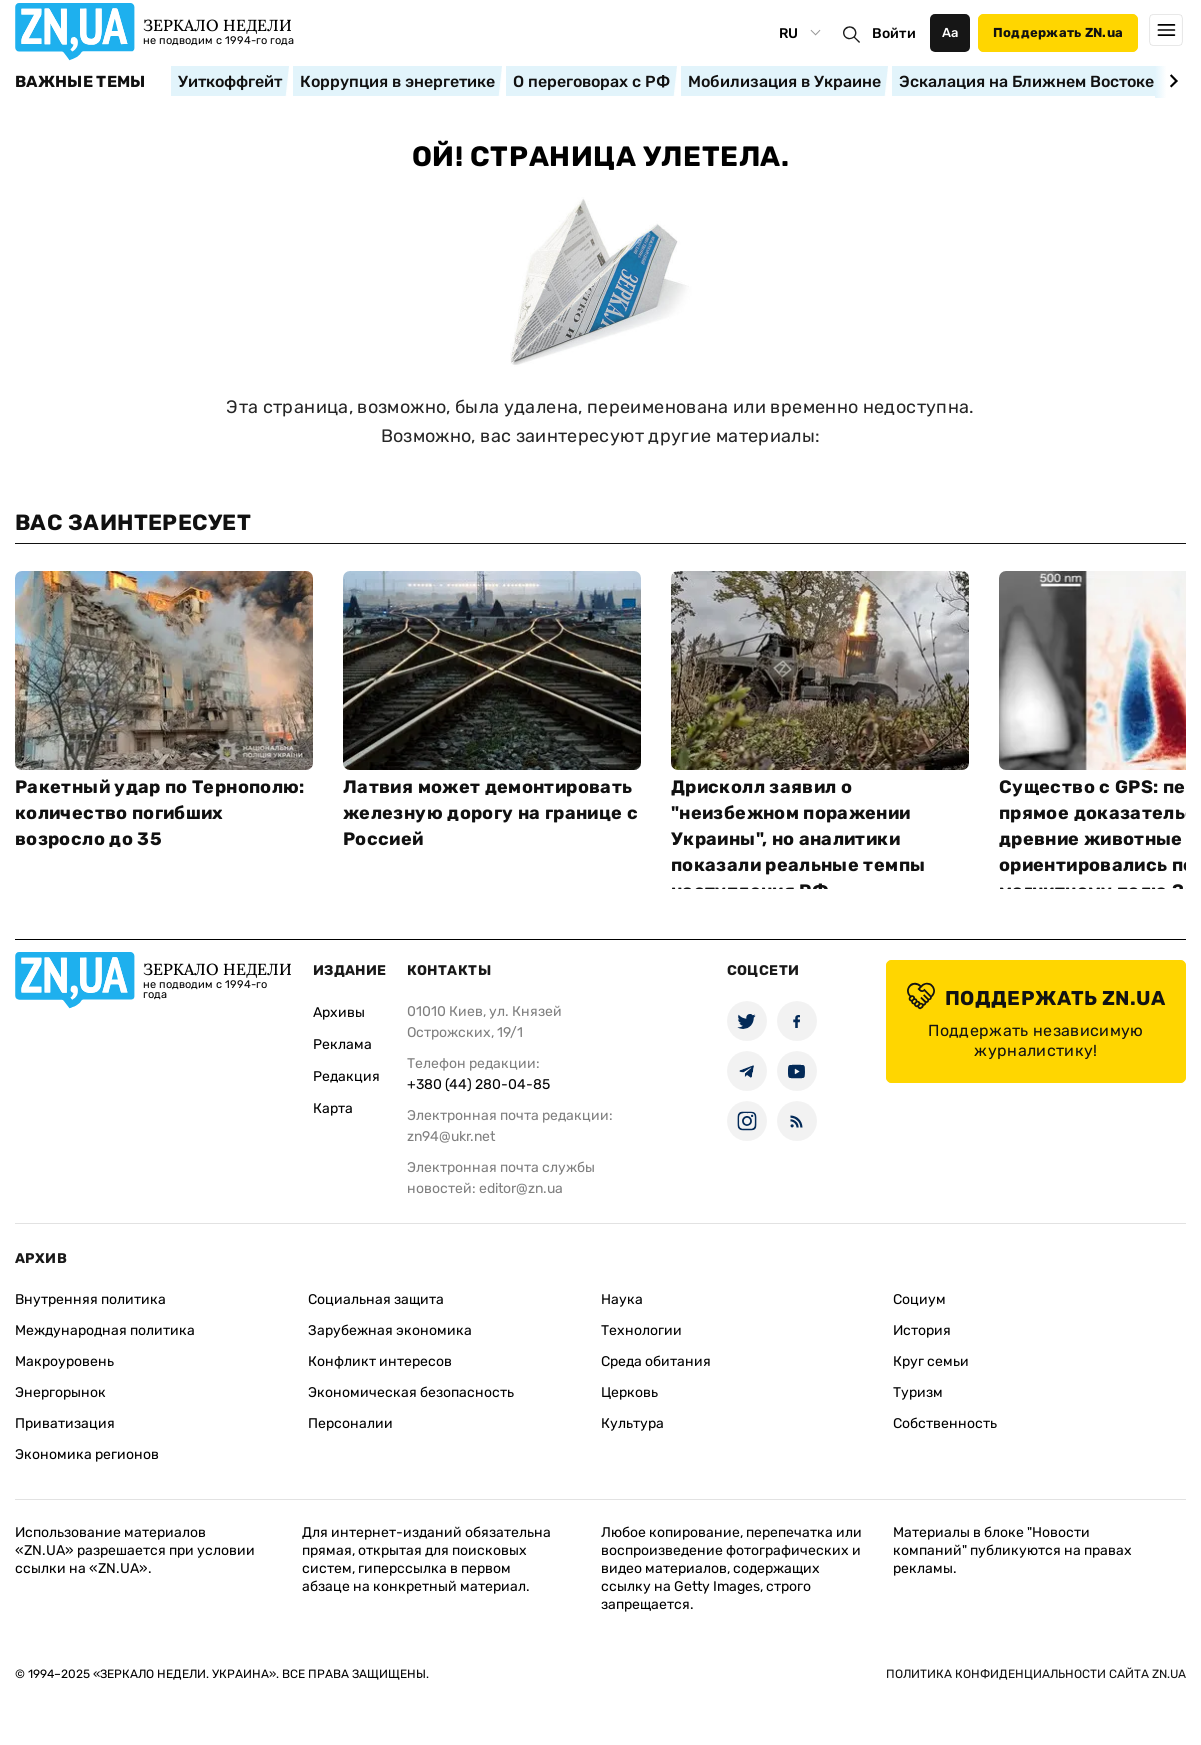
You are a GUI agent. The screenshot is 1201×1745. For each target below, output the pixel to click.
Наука (622, 1299)
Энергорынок (60, 1392)
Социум (919, 1299)
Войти (894, 33)
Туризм (918, 1392)
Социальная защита (376, 1299)
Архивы (339, 1012)
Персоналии (350, 1423)
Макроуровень (64, 1361)
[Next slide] (1170, 81)
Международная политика (105, 1330)
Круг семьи (931, 1361)
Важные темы (80, 82)
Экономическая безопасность (411, 1392)
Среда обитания (656, 1361)
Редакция (346, 1076)
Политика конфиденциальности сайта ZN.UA (1036, 1674)
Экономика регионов (87, 1454)
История (922, 1330)
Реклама (342, 1044)
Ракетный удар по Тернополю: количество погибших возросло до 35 (160, 813)
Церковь (629, 1392)
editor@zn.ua (521, 1188)
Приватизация (65, 1423)
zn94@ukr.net (451, 1136)
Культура (632, 1423)
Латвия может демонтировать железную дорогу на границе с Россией (490, 813)
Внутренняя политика (90, 1299)
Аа (950, 32)
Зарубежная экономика (390, 1330)
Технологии (641, 1330)
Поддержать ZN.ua (1058, 32)
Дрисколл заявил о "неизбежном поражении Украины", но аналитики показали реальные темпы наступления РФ (798, 839)
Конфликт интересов (380, 1361)
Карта (333, 1108)
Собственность (945, 1423)
